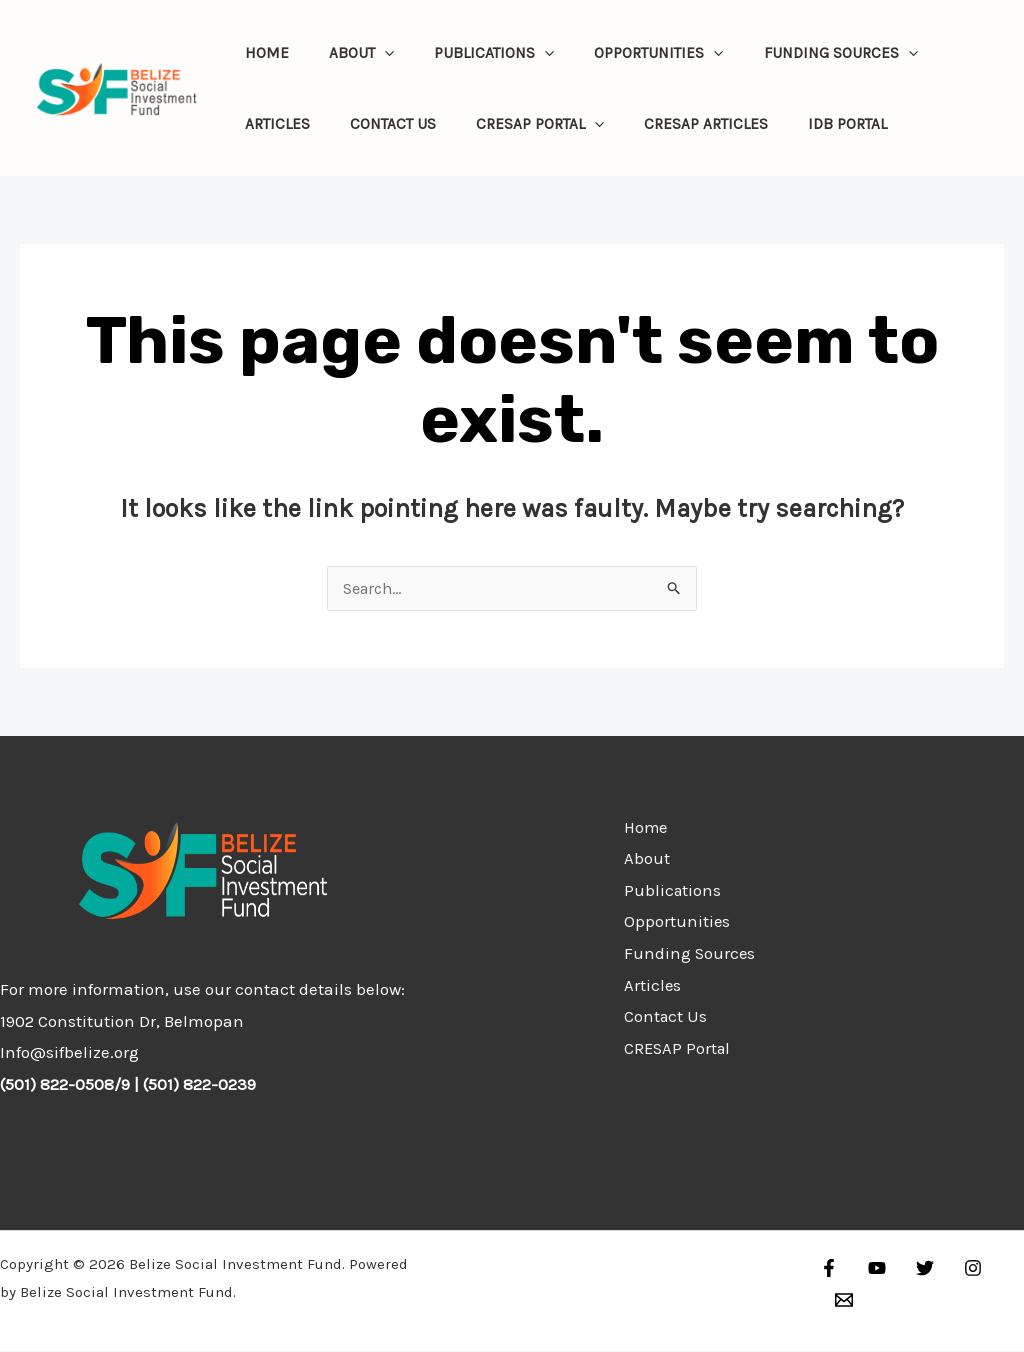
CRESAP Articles (673, 124)
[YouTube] (872, 1269)
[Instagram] (958, 1269)
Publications (471, 53)
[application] (370, 53)
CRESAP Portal (516, 124)
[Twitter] (915, 1269)
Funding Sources (798, 53)
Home (262, 53)
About (347, 53)
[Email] (1001, 1269)
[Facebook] (829, 1269)
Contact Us (379, 124)
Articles (272, 124)
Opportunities (625, 53)
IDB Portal (805, 124)
